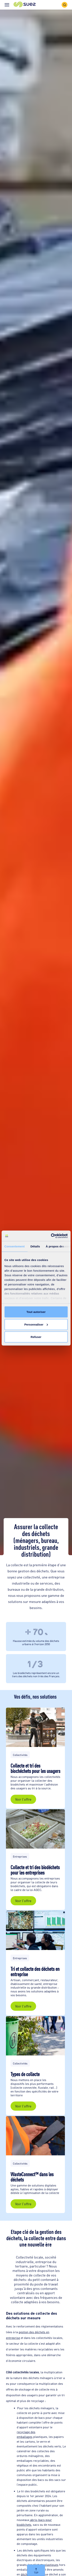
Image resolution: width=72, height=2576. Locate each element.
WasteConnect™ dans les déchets (32, 2176)
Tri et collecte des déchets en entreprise (35, 1971)
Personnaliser (36, 1324)
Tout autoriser (36, 1312)
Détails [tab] (35, 1246)
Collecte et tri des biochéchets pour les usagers (35, 1768)
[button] (24, 5)
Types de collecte (26, 2073)
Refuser (36, 1337)
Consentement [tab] (14, 1246)
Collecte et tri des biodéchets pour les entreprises (35, 1869)
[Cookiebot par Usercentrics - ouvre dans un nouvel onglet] (51, 1235)
